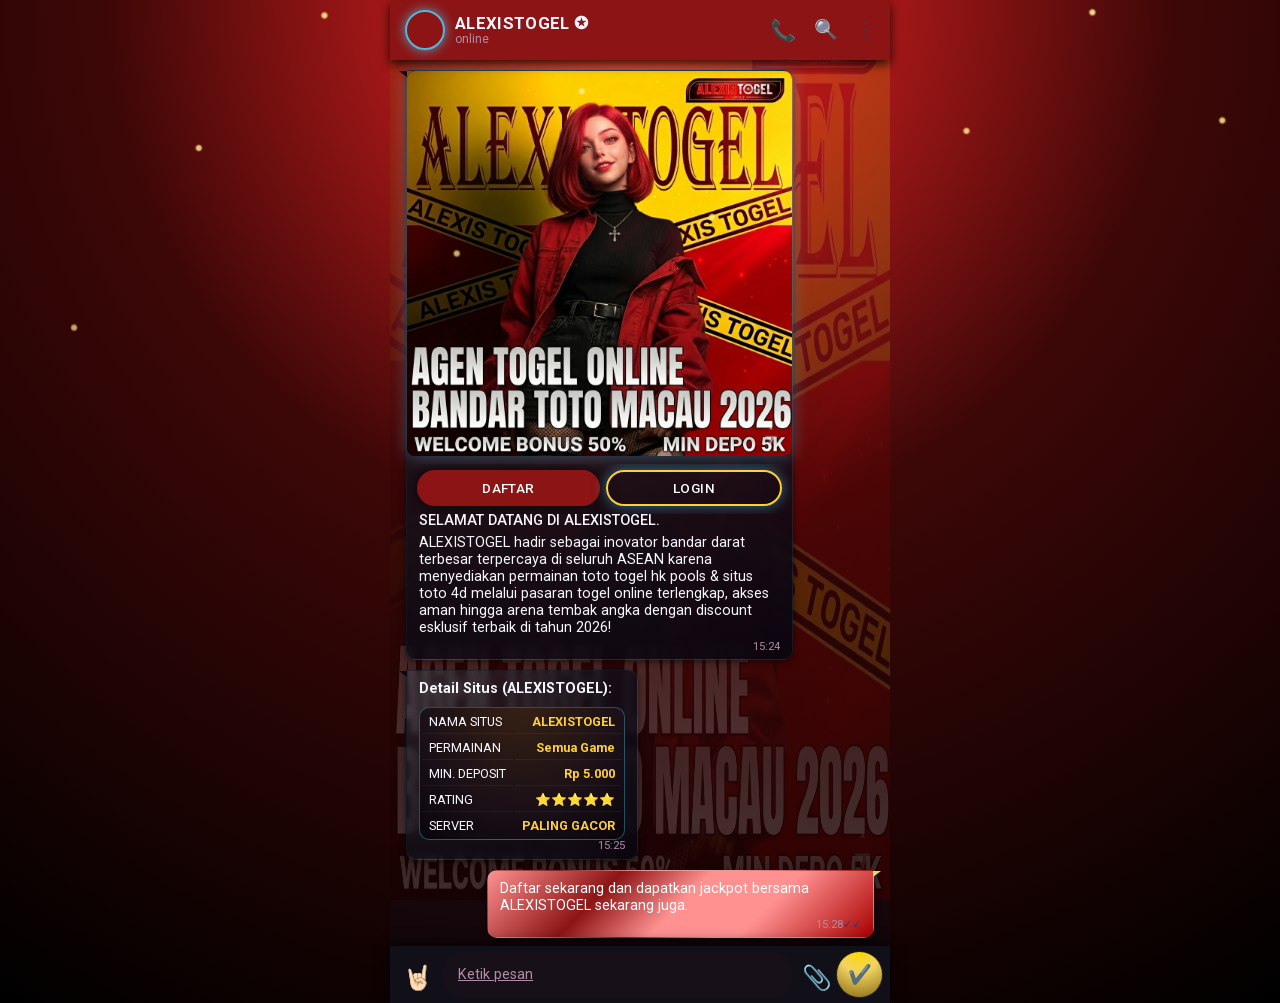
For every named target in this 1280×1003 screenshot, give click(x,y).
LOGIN (694, 488)
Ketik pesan (495, 974)
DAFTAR (508, 488)
